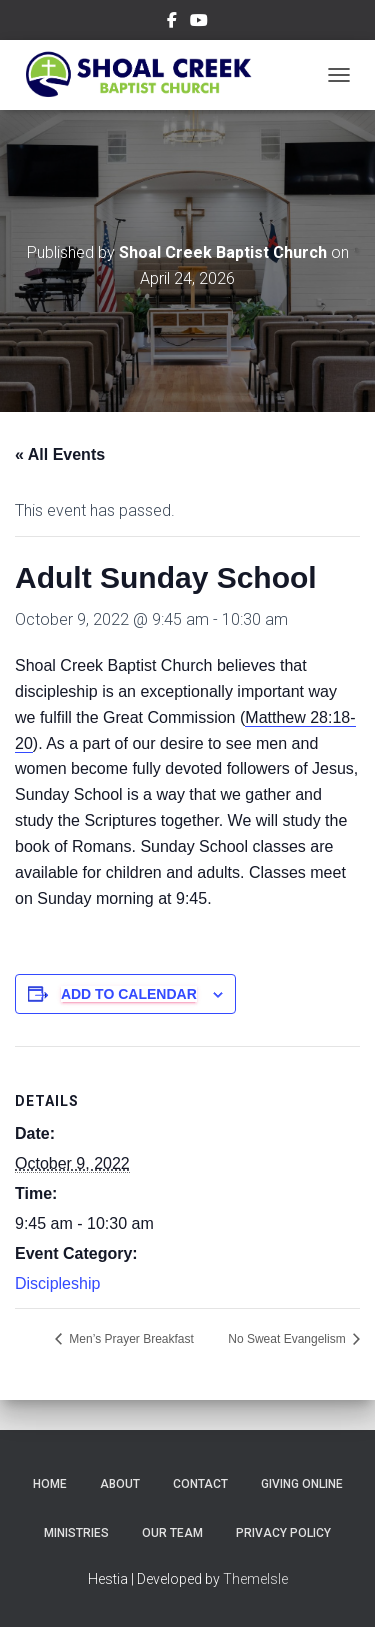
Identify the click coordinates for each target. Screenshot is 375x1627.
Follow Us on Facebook (172, 23)
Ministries (76, 1533)
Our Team (172, 1533)
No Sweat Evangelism (288, 1339)
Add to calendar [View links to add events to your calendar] (129, 994)
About (120, 1484)
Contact (200, 1484)
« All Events (60, 454)
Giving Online (302, 1484)
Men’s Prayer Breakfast (130, 1339)
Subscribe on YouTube (199, 23)
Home (50, 1484)
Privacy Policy (283, 1533)
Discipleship (57, 1283)
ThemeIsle (255, 1579)
